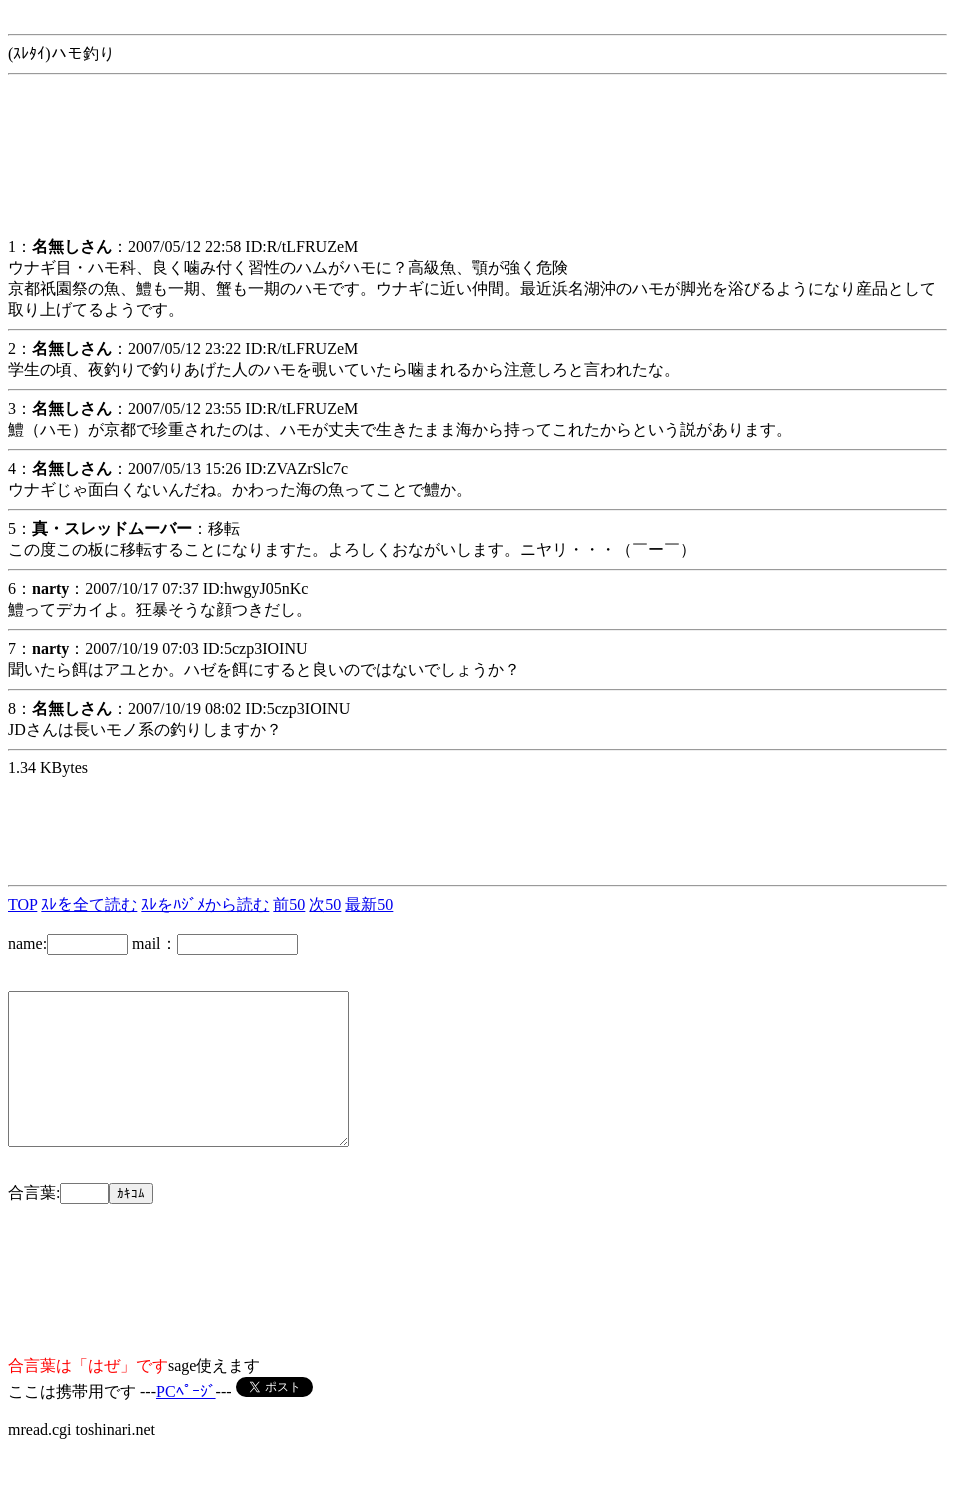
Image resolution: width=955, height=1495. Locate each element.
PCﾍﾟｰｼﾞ (186, 1421)
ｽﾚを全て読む (89, 904)
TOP (22, 904)
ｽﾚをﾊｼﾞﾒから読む (205, 904)
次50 (325, 904)
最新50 (369, 904)
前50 (289, 904)
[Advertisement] (168, 169)
